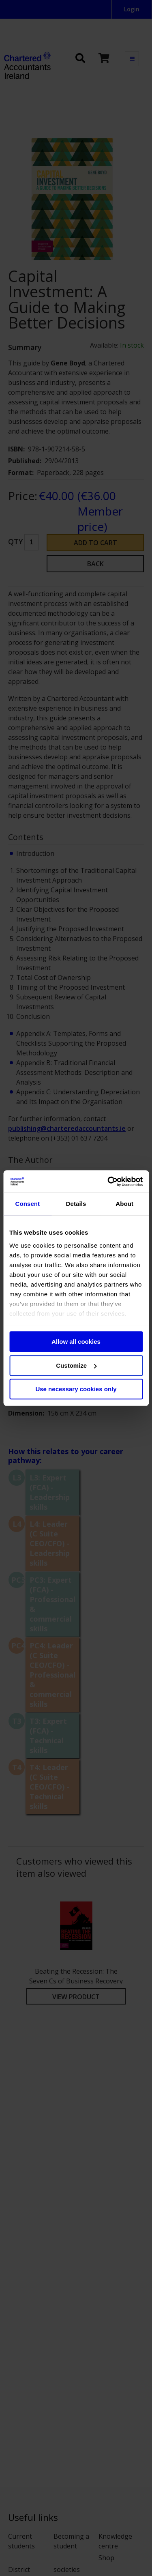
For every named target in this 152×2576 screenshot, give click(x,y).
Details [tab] (76, 1203)
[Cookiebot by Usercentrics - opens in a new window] (108, 1181)
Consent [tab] (27, 1203)
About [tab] (124, 1203)
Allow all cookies (76, 1341)
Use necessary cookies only (75, 1389)
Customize (76, 1365)
